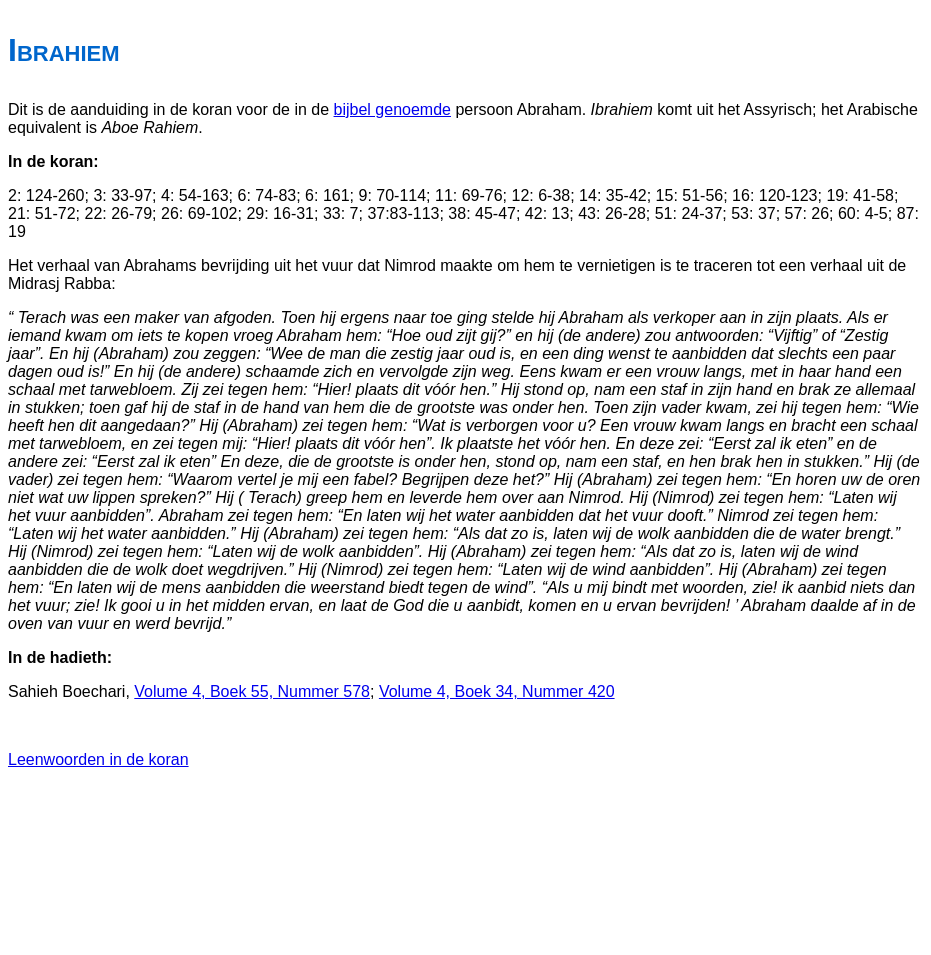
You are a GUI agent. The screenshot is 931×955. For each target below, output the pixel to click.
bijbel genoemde (392, 109)
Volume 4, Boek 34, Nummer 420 (497, 691)
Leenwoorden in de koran (98, 759)
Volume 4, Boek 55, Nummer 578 (252, 691)
